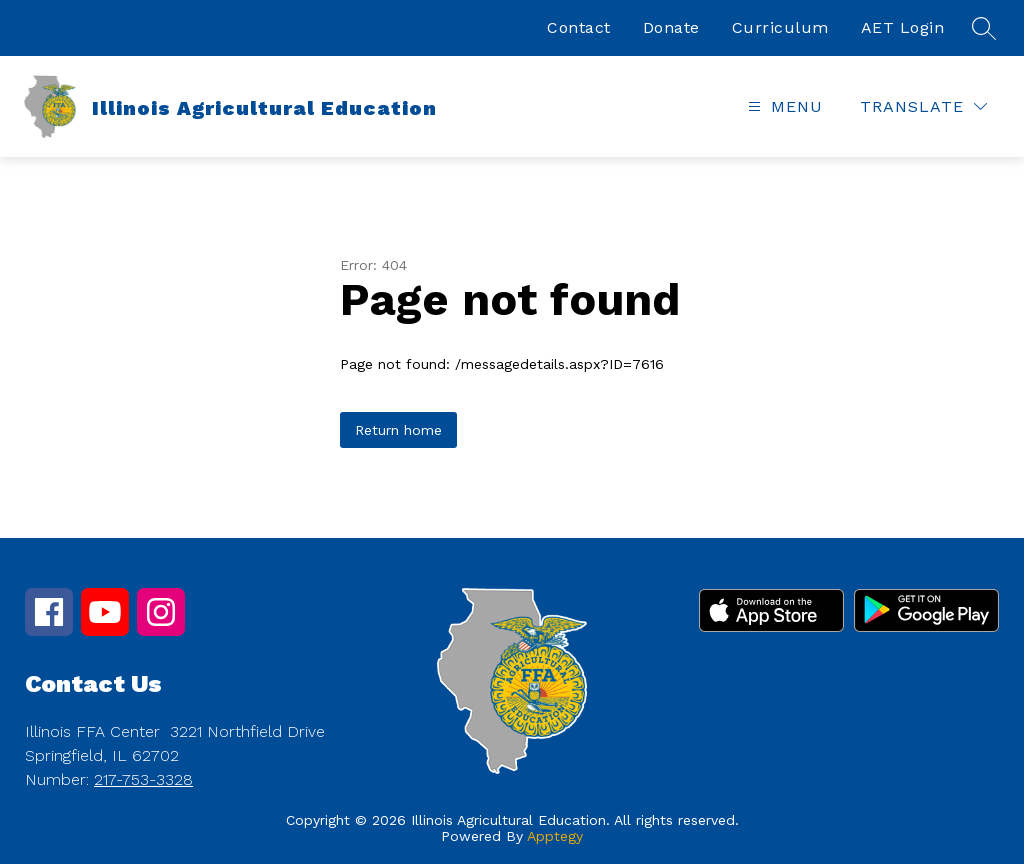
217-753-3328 (143, 779)
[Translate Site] (923, 106)
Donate (671, 27)
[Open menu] (783, 106)
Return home (398, 430)
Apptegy (555, 836)
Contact (579, 27)
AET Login (903, 27)
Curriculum (780, 27)
